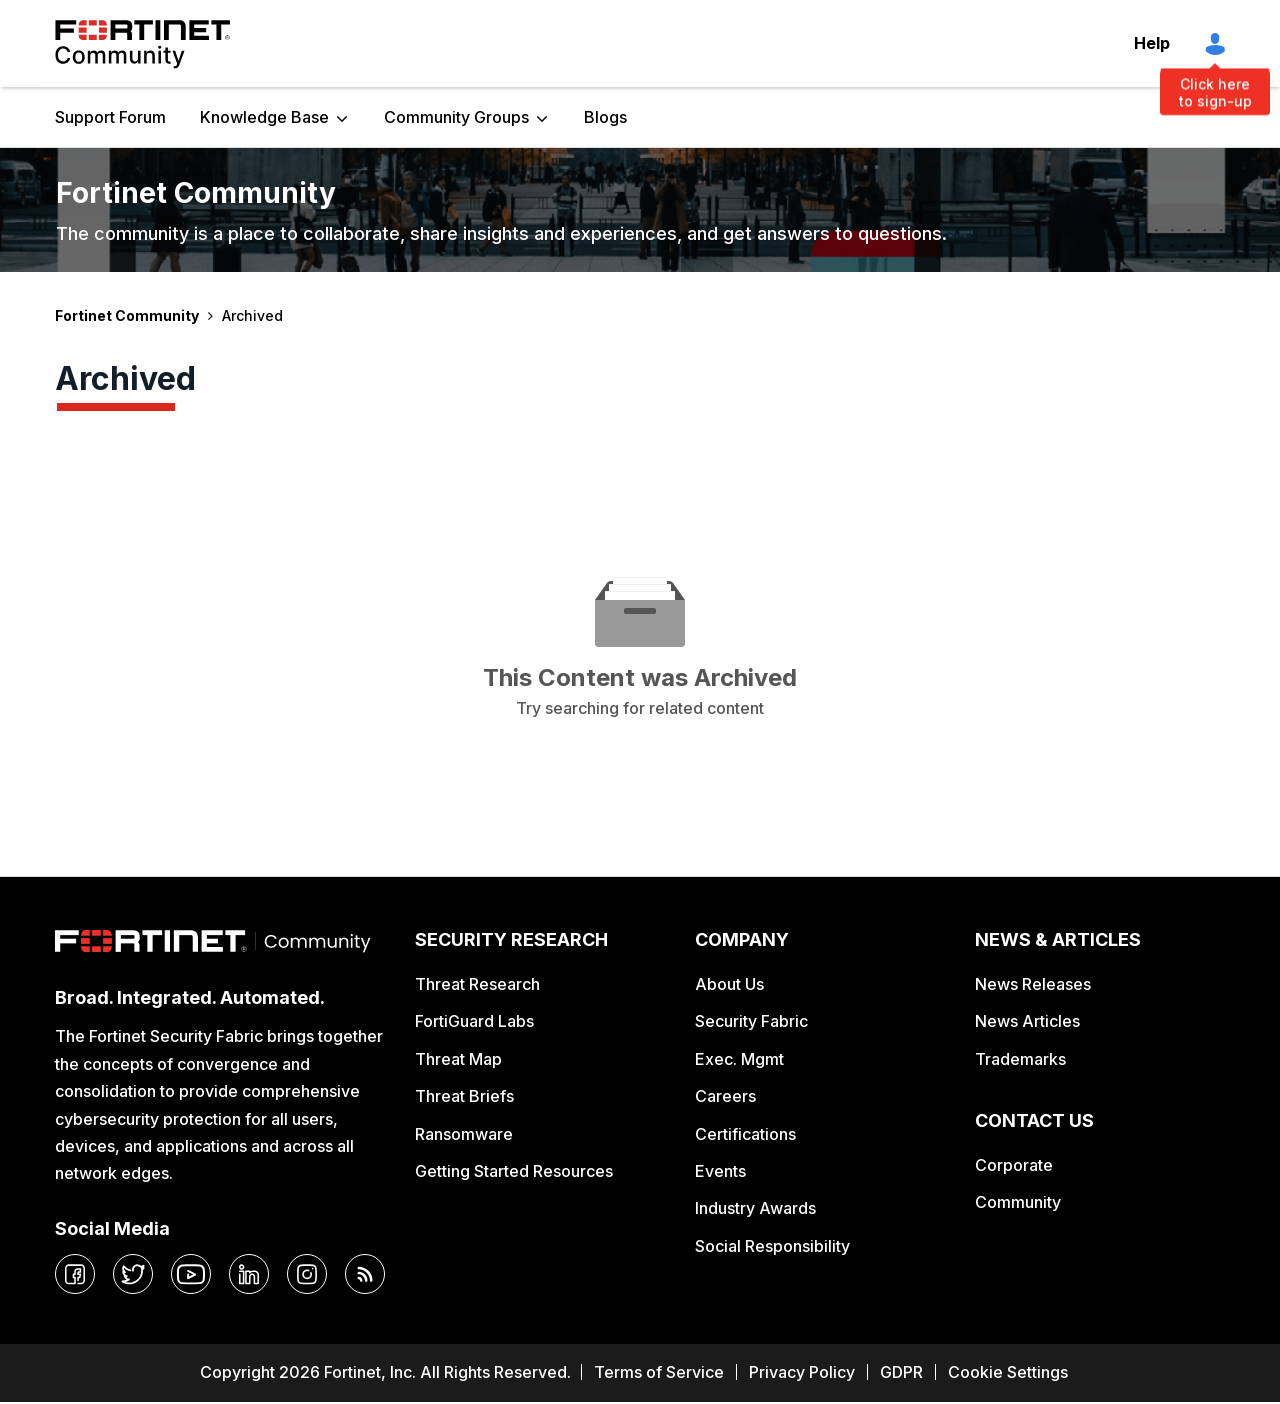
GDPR (901, 1372)
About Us (729, 984)
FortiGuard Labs (474, 1021)
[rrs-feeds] (365, 1274)
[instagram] (307, 1274)
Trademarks (1020, 1059)
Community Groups (456, 117)
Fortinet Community (142, 44)
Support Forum (110, 117)
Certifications (745, 1134)
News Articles (1027, 1021)
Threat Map (458, 1059)
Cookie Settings (1008, 1372)
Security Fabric (751, 1021)
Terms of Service (659, 1372)
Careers (725, 1096)
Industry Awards (755, 1208)
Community (1018, 1202)
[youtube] (191, 1274)
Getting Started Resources (514, 1171)
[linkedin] (249, 1274)
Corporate (1014, 1165)
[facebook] (75, 1274)
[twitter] (133, 1274)
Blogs (605, 117)
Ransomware (464, 1134)
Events (720, 1171)
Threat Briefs (464, 1096)
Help (1152, 43)
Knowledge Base (264, 117)
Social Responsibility (772, 1246)
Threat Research (477, 984)
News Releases (1033, 984)
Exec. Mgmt (739, 1059)
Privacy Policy (802, 1372)
